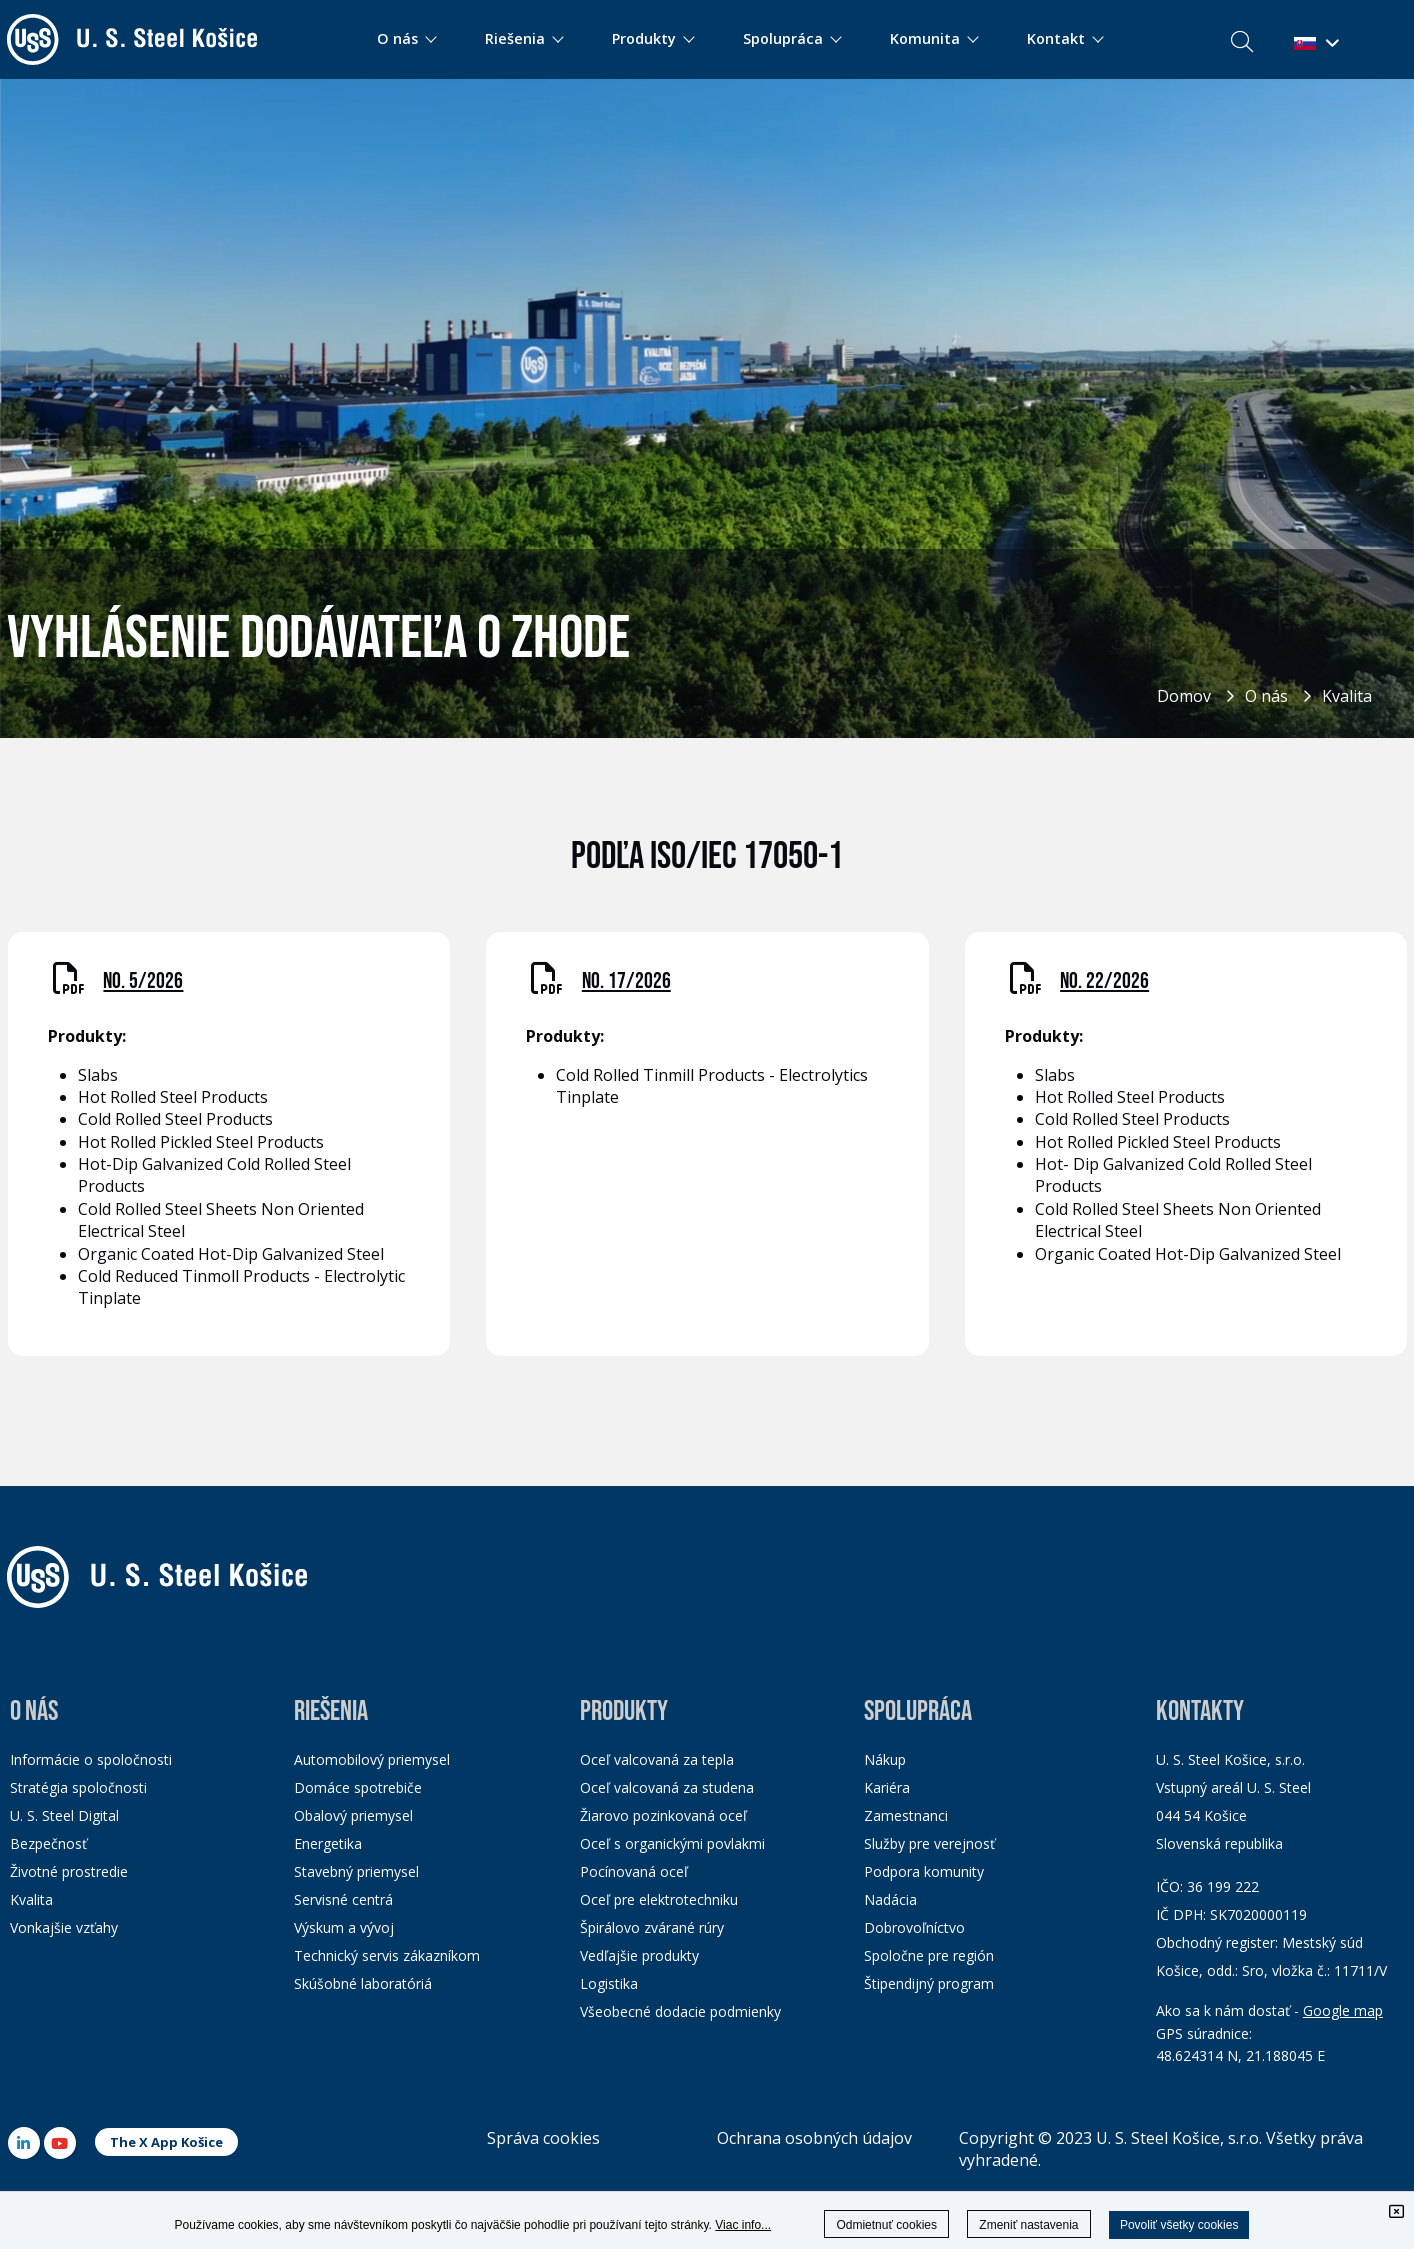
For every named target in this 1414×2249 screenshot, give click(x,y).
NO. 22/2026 (1104, 981)
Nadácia (890, 1899)
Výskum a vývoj (344, 1927)
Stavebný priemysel (356, 1871)
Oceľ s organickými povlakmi (672, 1843)
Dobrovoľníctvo (914, 1927)
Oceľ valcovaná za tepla (657, 1759)
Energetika (328, 1843)
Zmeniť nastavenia (1028, 2225)
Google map (1343, 2010)
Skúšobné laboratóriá (363, 1983)
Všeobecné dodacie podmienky (680, 2011)
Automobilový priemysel (372, 1759)
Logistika (609, 1983)
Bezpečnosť (48, 1843)
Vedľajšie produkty (639, 1955)
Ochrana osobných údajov (814, 2138)
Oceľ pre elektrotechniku (659, 1899)
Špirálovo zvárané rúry (652, 1927)
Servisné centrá (343, 1899)
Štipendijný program (929, 1983)
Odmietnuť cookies (886, 2225)
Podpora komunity (924, 1871)
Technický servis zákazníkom (387, 1955)
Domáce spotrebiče (358, 1787)
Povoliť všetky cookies (1179, 2225)
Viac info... (743, 2225)
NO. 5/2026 (143, 981)
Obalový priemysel (353, 1815)
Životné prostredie (69, 1871)
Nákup (885, 1759)
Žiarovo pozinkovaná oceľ (663, 1815)
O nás (1266, 696)
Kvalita (1347, 696)
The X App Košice (166, 2142)
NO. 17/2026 (626, 981)
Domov (1184, 696)
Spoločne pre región (929, 1955)
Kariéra (887, 1787)
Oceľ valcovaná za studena (667, 1787)
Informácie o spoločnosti (91, 1759)
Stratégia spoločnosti (78, 1787)
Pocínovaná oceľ (634, 1871)
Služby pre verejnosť (929, 1843)
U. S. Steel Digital (64, 1815)
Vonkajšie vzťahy (64, 1927)
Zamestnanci (906, 1815)
